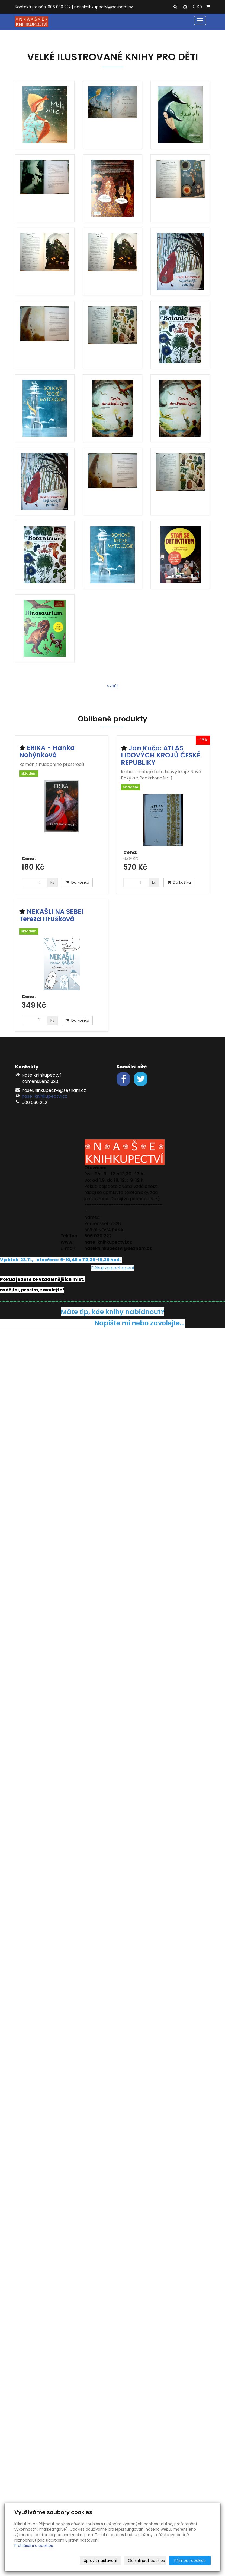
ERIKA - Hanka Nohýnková (47, 751)
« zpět (112, 685)
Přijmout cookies (189, 2560)
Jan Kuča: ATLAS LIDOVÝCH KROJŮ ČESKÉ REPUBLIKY (160, 755)
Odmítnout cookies (146, 2560)
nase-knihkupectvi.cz (44, 1096)
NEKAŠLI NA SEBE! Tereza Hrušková (51, 915)
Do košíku (77, 882)
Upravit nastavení (100, 2560)
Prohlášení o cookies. (34, 2545)
